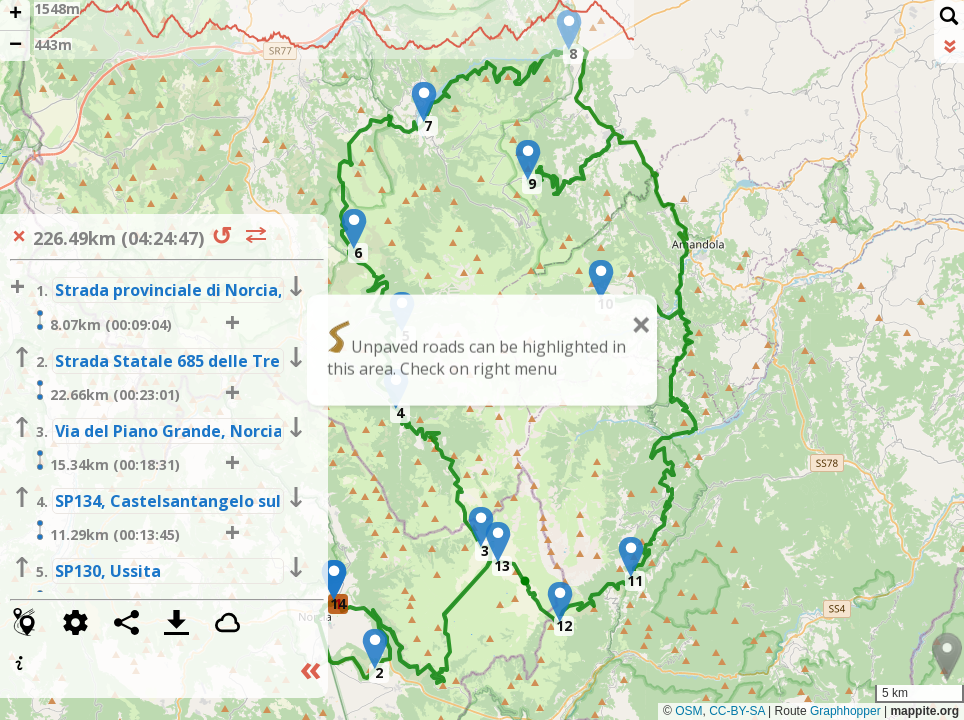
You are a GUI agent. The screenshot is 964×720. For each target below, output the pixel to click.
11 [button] (635, 580)
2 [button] (379, 672)
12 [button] (564, 625)
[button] (375, 649)
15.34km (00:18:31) (105, 462)
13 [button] (502, 565)
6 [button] (358, 252)
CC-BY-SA (737, 711)
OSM (688, 711)
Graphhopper (845, 711)
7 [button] (428, 125)
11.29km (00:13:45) (105, 532)
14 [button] (338, 603)
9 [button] (532, 183)
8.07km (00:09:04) (101, 322)
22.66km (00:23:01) (105, 392)
